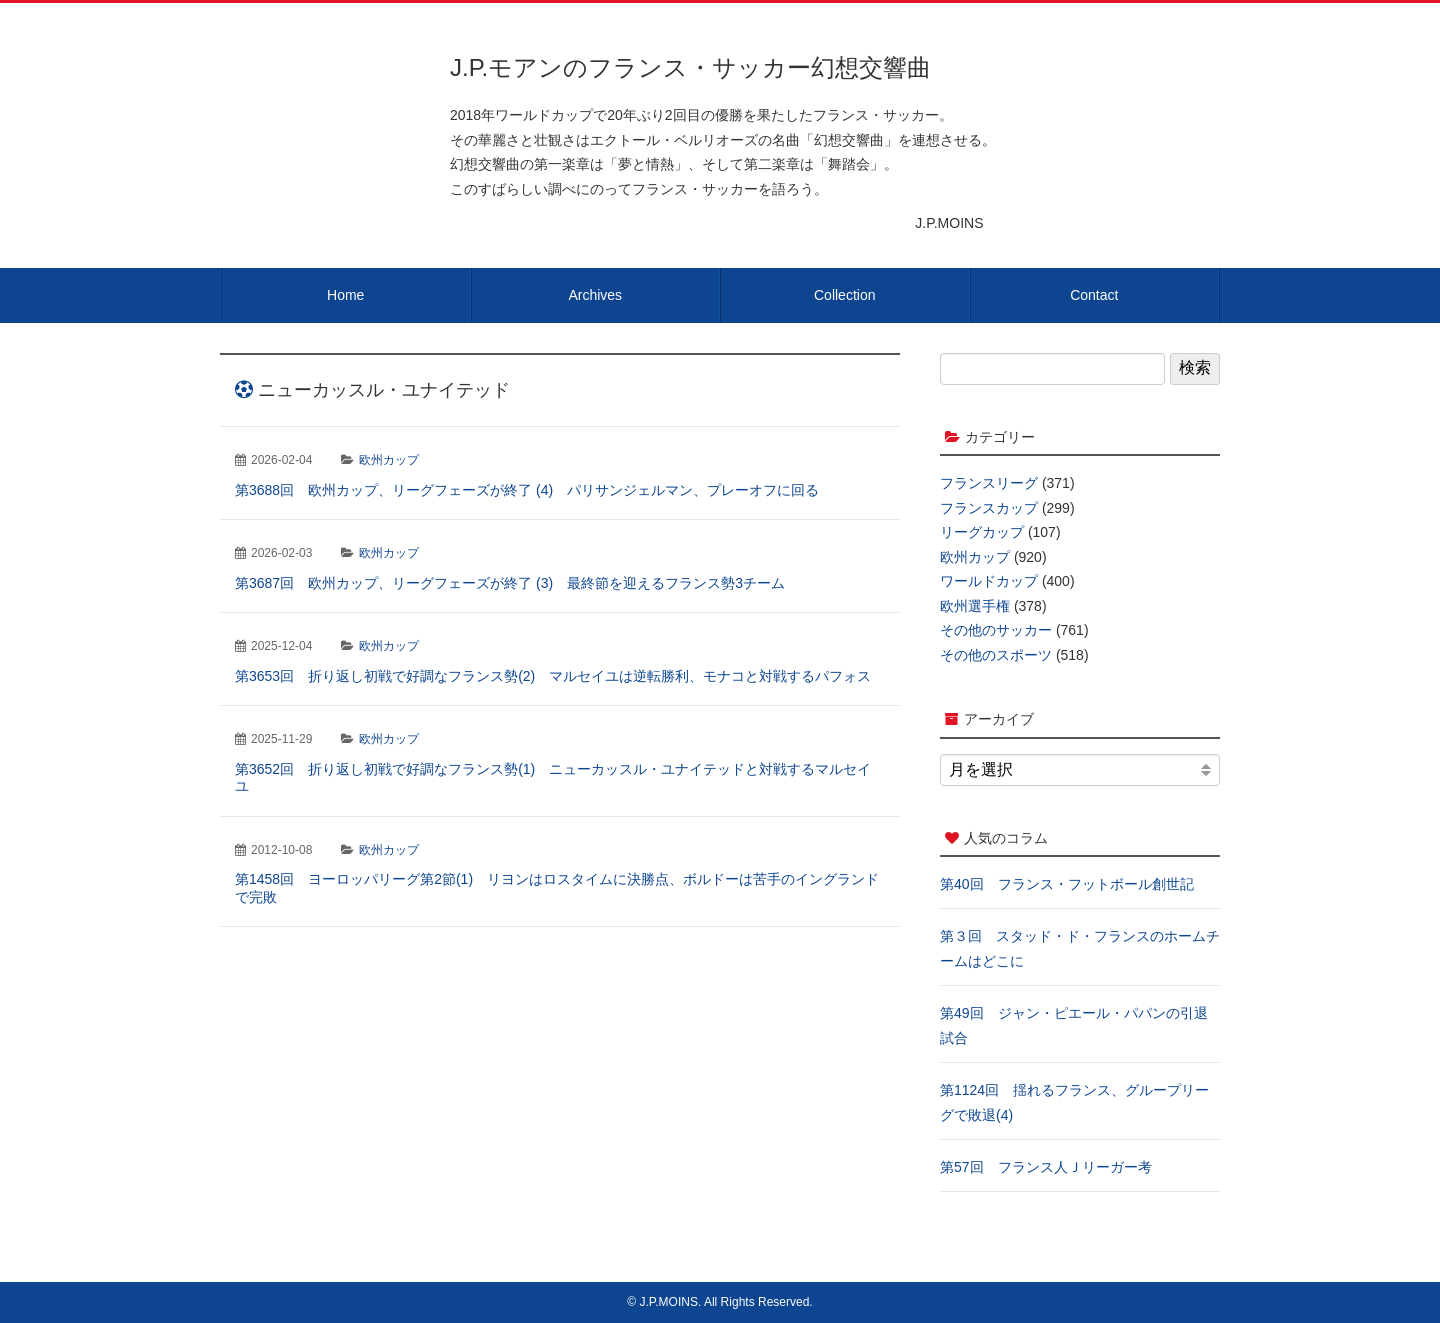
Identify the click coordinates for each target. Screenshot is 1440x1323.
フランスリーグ (989, 483)
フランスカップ (989, 508)
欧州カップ (389, 460)
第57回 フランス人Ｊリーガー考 (1046, 1167)
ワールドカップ (989, 581)
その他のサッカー (996, 630)
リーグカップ (982, 532)
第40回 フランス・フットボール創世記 (1067, 884)
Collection (844, 295)
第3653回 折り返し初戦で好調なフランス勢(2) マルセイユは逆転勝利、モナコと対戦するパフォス (553, 676)
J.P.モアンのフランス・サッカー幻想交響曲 (690, 67)
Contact (1094, 295)
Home (345, 295)
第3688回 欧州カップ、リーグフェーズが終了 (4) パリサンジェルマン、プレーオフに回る (527, 490)
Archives (595, 295)
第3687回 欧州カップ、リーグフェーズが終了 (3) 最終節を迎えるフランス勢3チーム (510, 583)
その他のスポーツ (996, 655)
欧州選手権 (975, 606)
